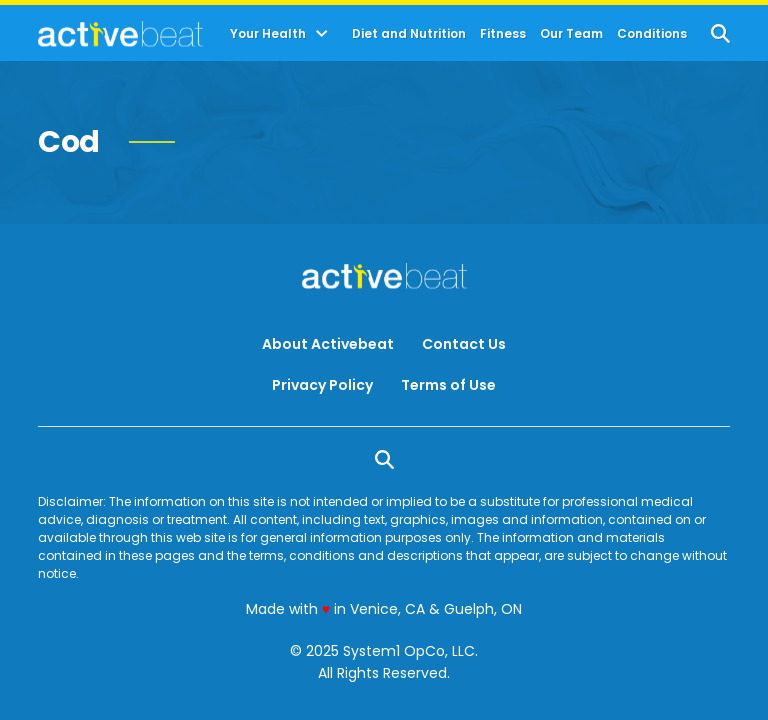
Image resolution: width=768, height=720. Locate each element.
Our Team (571, 34)
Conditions (652, 34)
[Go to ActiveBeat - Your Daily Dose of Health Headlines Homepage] (120, 34)
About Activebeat (328, 344)
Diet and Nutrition (409, 34)
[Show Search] (720, 33)
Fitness (503, 34)
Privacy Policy (322, 385)
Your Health (268, 34)
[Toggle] (322, 34)
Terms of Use (448, 385)
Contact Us (464, 344)
